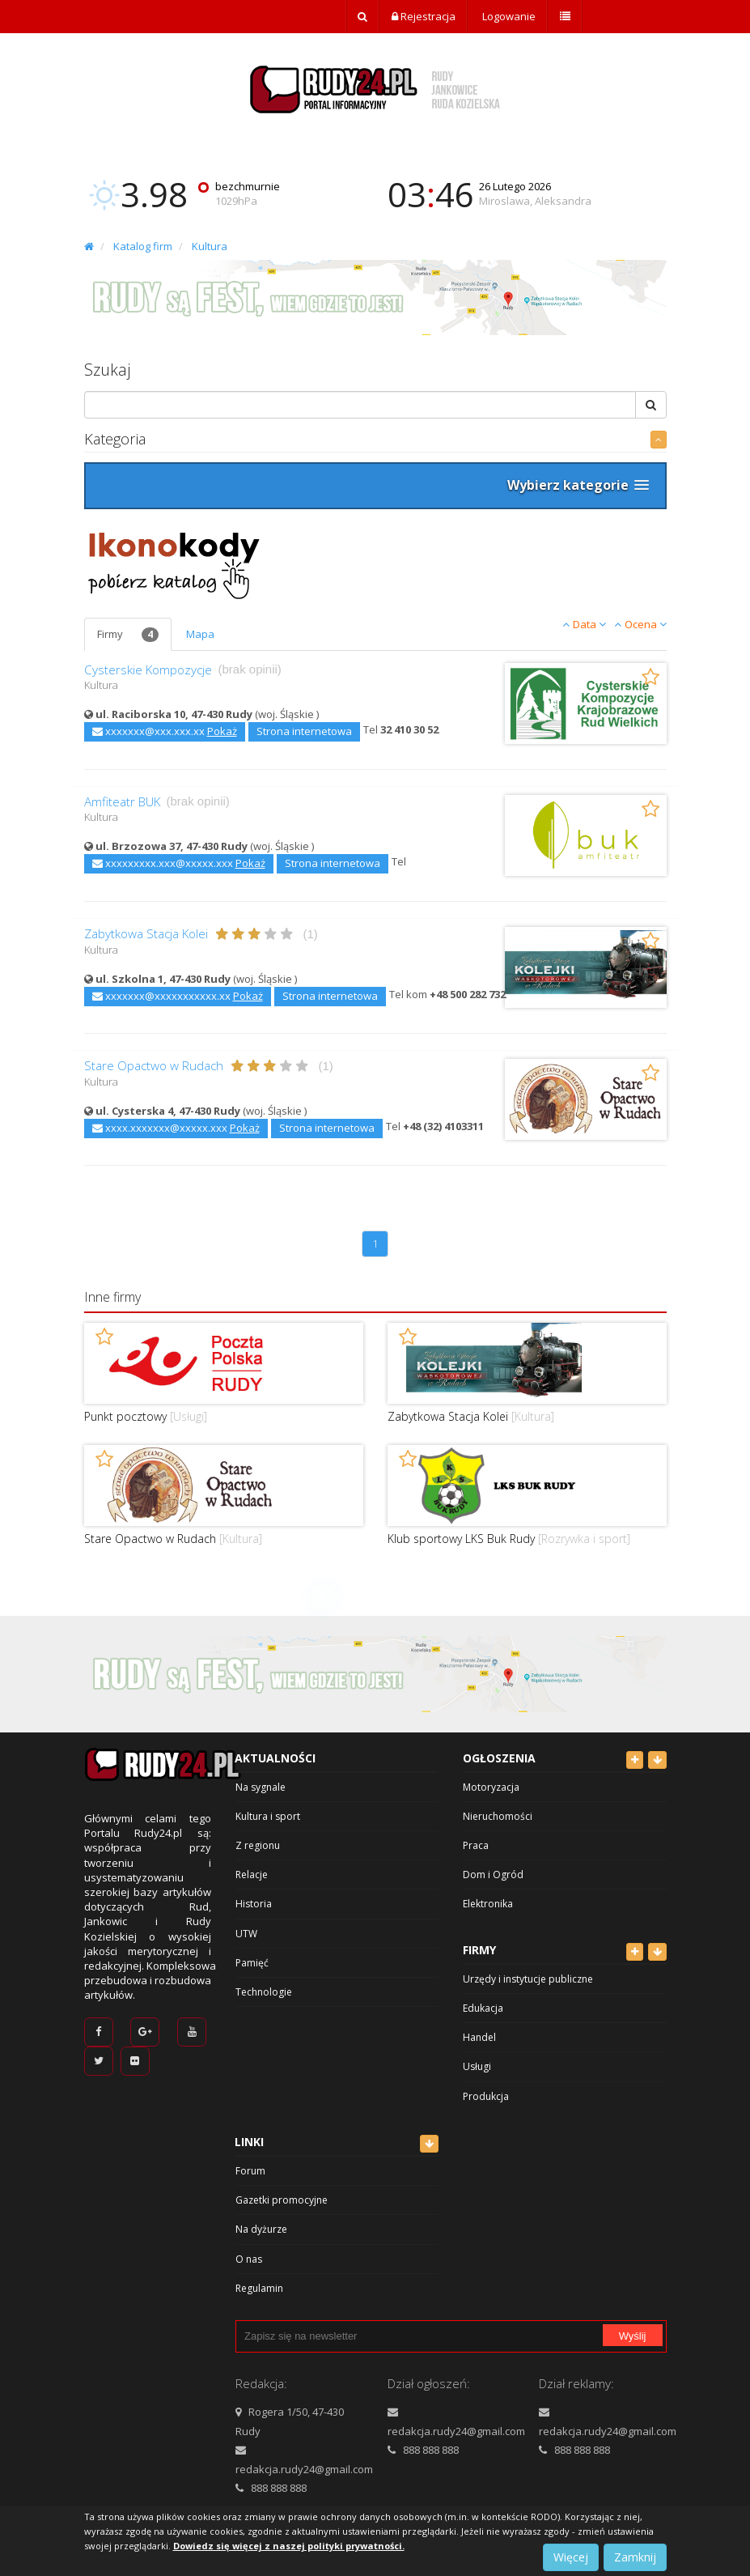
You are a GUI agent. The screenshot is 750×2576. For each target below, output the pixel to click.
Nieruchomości (497, 1816)
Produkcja (486, 2096)
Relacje (251, 1874)
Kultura (209, 246)
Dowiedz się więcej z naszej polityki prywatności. (289, 2546)
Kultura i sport (267, 1816)
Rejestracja (424, 16)
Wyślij (632, 2336)
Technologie (263, 1992)
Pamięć (252, 1963)
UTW (246, 1934)
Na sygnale (260, 1787)
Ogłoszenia (499, 1758)
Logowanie (508, 16)
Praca (476, 1845)
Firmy (128, 635)
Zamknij (635, 2557)
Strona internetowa (304, 731)
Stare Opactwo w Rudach (153, 1066)
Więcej (570, 2557)
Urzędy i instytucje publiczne (528, 1979)
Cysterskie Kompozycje (148, 670)
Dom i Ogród (493, 1874)
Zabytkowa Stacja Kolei (146, 934)
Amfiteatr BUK (122, 802)
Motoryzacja (491, 1787)
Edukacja (483, 2008)
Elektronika (488, 1904)
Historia (253, 1904)
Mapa (200, 634)
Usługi (477, 2066)
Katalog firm (142, 246)
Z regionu (257, 1845)
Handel (479, 2037)
